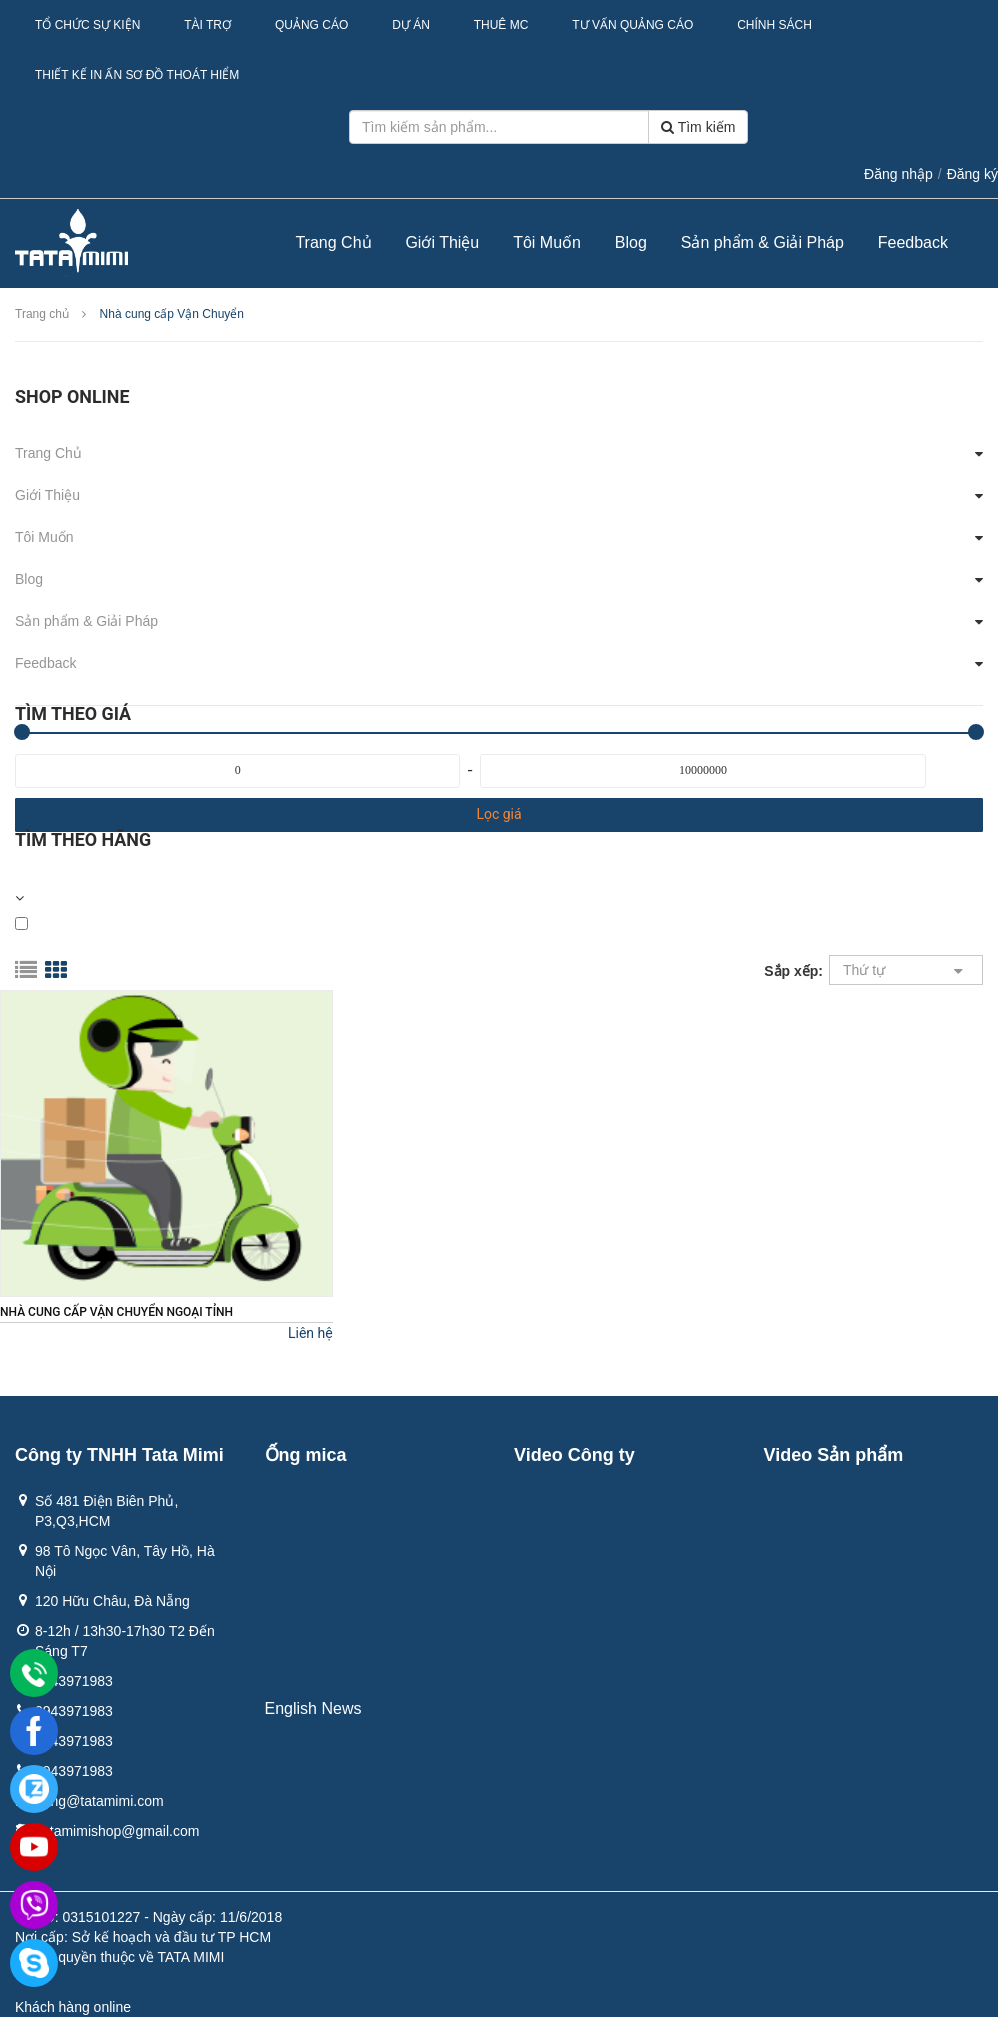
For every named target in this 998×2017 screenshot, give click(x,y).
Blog (631, 242)
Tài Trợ (207, 25)
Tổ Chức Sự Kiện (87, 25)
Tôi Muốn (547, 242)
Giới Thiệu (442, 242)
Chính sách (774, 25)
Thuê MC (501, 25)
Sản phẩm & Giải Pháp (762, 242)
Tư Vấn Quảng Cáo (632, 25)
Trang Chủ (333, 242)
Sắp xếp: (793, 971)
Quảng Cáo (311, 25)
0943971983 (74, 1681)
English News (313, 1708)
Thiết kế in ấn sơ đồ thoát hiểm (137, 75)
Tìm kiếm (698, 127)
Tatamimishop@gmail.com (117, 1831)
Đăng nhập (898, 174)
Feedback (913, 242)
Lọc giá (498, 814)
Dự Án (411, 25)
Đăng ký (972, 174)
